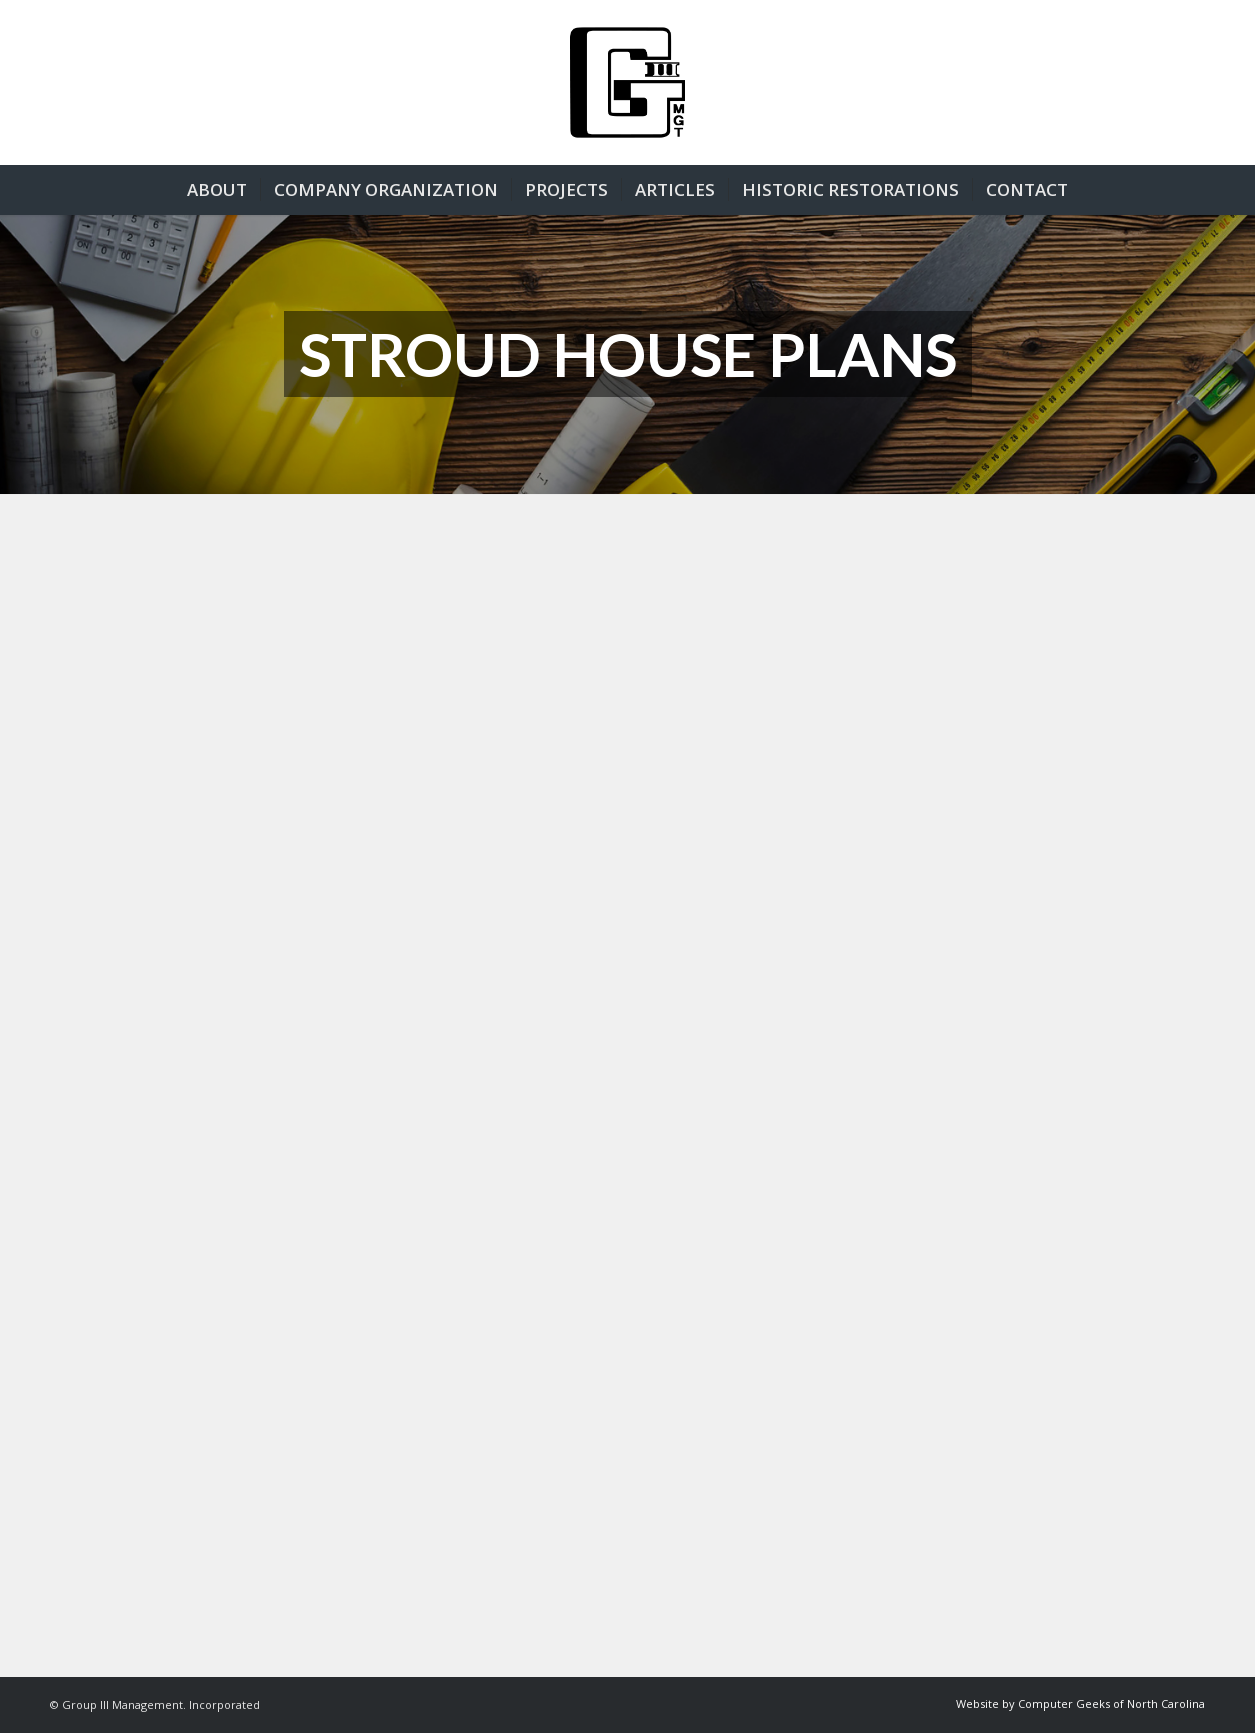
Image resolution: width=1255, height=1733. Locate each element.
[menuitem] (217, 190)
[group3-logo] (627, 82)
